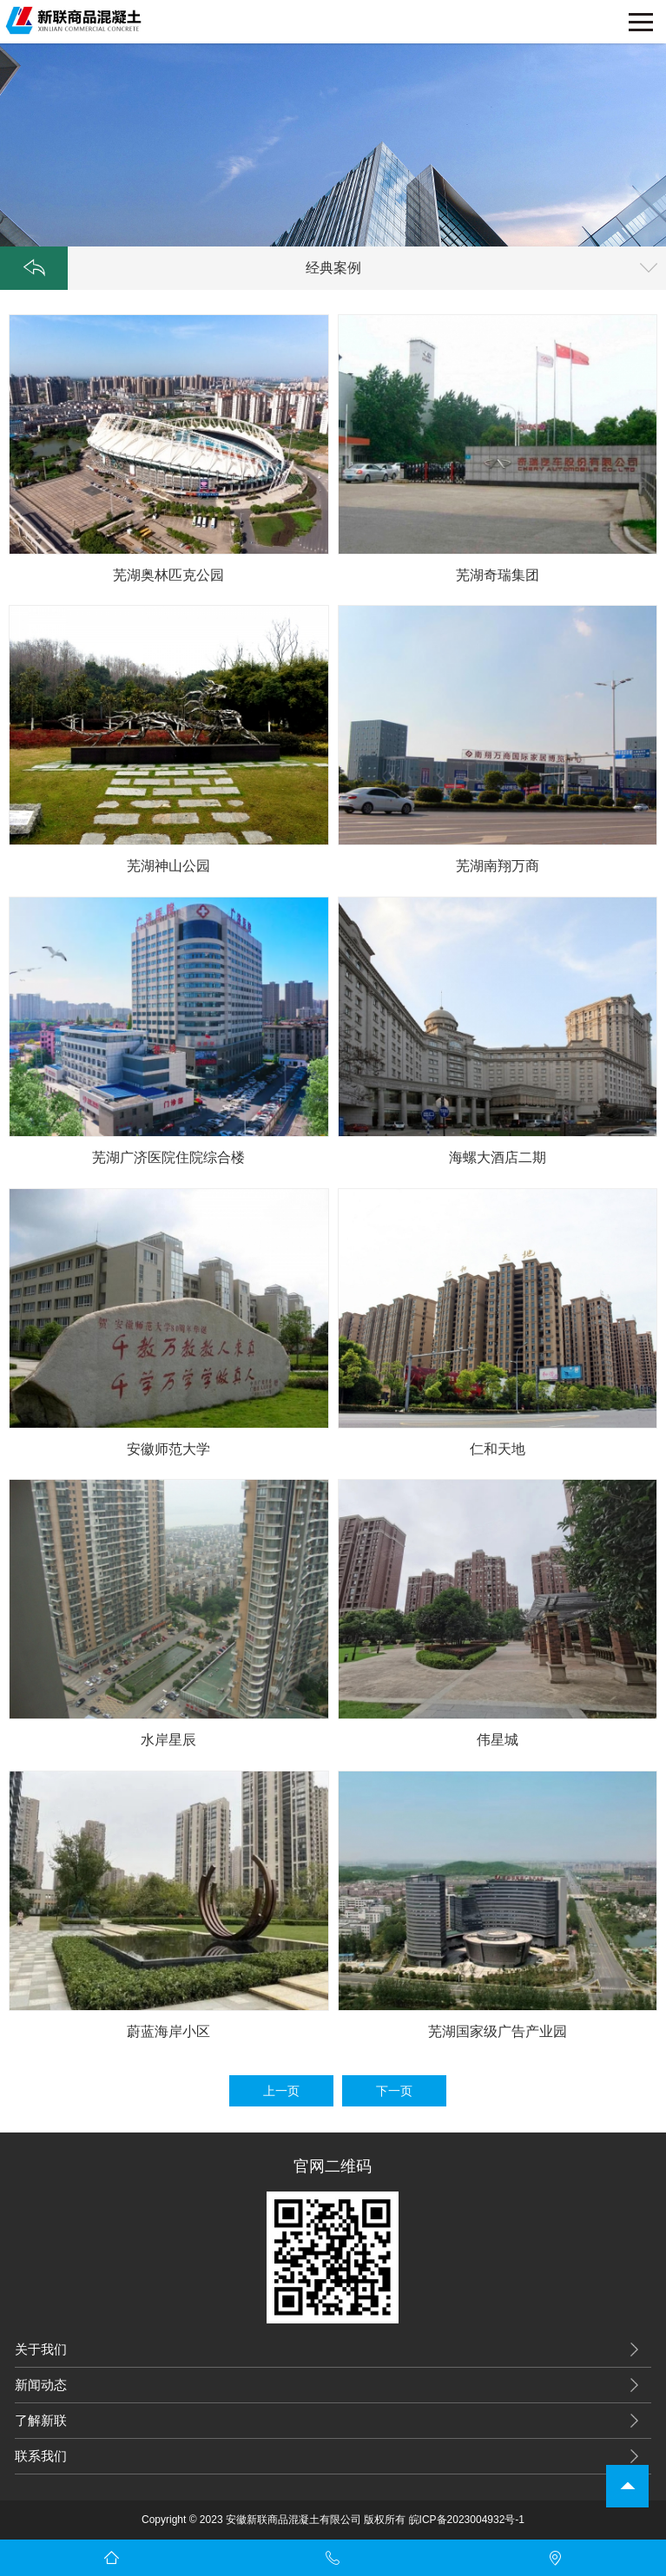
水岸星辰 (168, 1739)
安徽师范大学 (168, 1449)
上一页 (281, 2091)
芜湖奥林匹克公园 (168, 575)
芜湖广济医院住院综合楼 (168, 1157)
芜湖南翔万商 (497, 865)
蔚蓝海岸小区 (168, 2031)
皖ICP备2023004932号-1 (466, 2520)
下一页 (394, 2091)
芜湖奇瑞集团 (497, 575)
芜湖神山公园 (168, 865)
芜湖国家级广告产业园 (497, 2031)
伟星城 (497, 1739)
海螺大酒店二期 (497, 1157)
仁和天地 (497, 1449)
